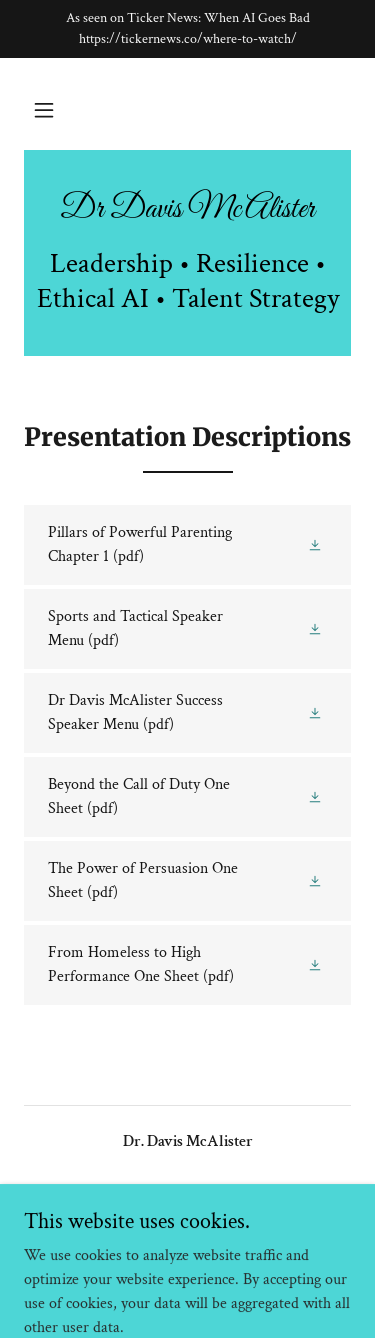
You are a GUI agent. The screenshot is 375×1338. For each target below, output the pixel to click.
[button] (44, 110)
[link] (187, 210)
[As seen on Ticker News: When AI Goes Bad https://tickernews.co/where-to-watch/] (187, 29)
